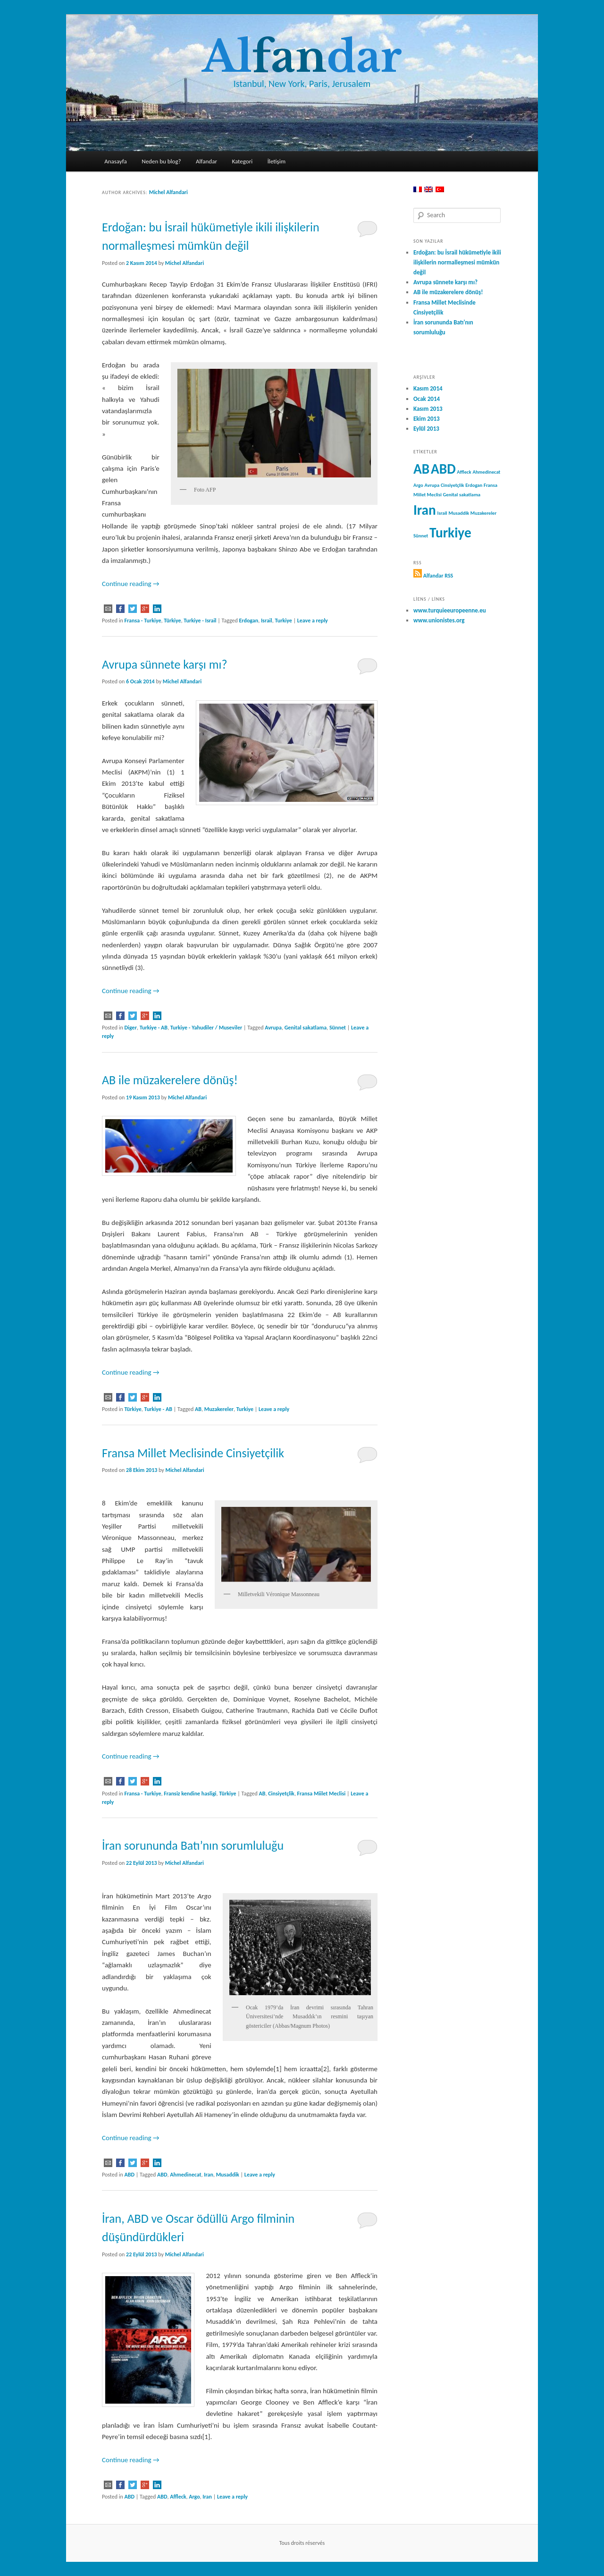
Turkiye (283, 620)
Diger (131, 1027)
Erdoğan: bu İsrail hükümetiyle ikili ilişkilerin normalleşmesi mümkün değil (457, 262)
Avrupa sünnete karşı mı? (164, 664)
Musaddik (227, 2174)
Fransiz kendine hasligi (190, 1793)
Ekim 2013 (426, 418)
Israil (266, 620)
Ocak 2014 (426, 398)
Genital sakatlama (306, 1027)
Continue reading (130, 583)
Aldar (302, 57)
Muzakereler (219, 1409)
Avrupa (273, 1027)
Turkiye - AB (154, 1027)
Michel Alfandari (168, 192)
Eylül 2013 (426, 428)
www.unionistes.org (438, 620)
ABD (130, 2174)
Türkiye (172, 620)
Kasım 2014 (428, 388)
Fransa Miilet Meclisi (321, 1793)
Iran (208, 2174)
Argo (194, 2496)
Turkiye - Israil (200, 620)
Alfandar (206, 161)
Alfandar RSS (438, 575)
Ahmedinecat (185, 2174)
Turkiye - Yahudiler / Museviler (206, 1027)
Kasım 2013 (428, 408)
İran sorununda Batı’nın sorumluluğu (193, 1845)
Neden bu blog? (161, 161)
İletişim (276, 161)
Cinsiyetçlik (281, 1793)
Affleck (178, 2496)
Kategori (242, 161)
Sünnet (337, 1027)
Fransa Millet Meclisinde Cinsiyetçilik (193, 1453)
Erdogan (248, 620)
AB (198, 1409)
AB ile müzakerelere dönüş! (170, 1080)
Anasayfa (115, 161)
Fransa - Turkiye (143, 620)
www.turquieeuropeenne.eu (449, 610)
